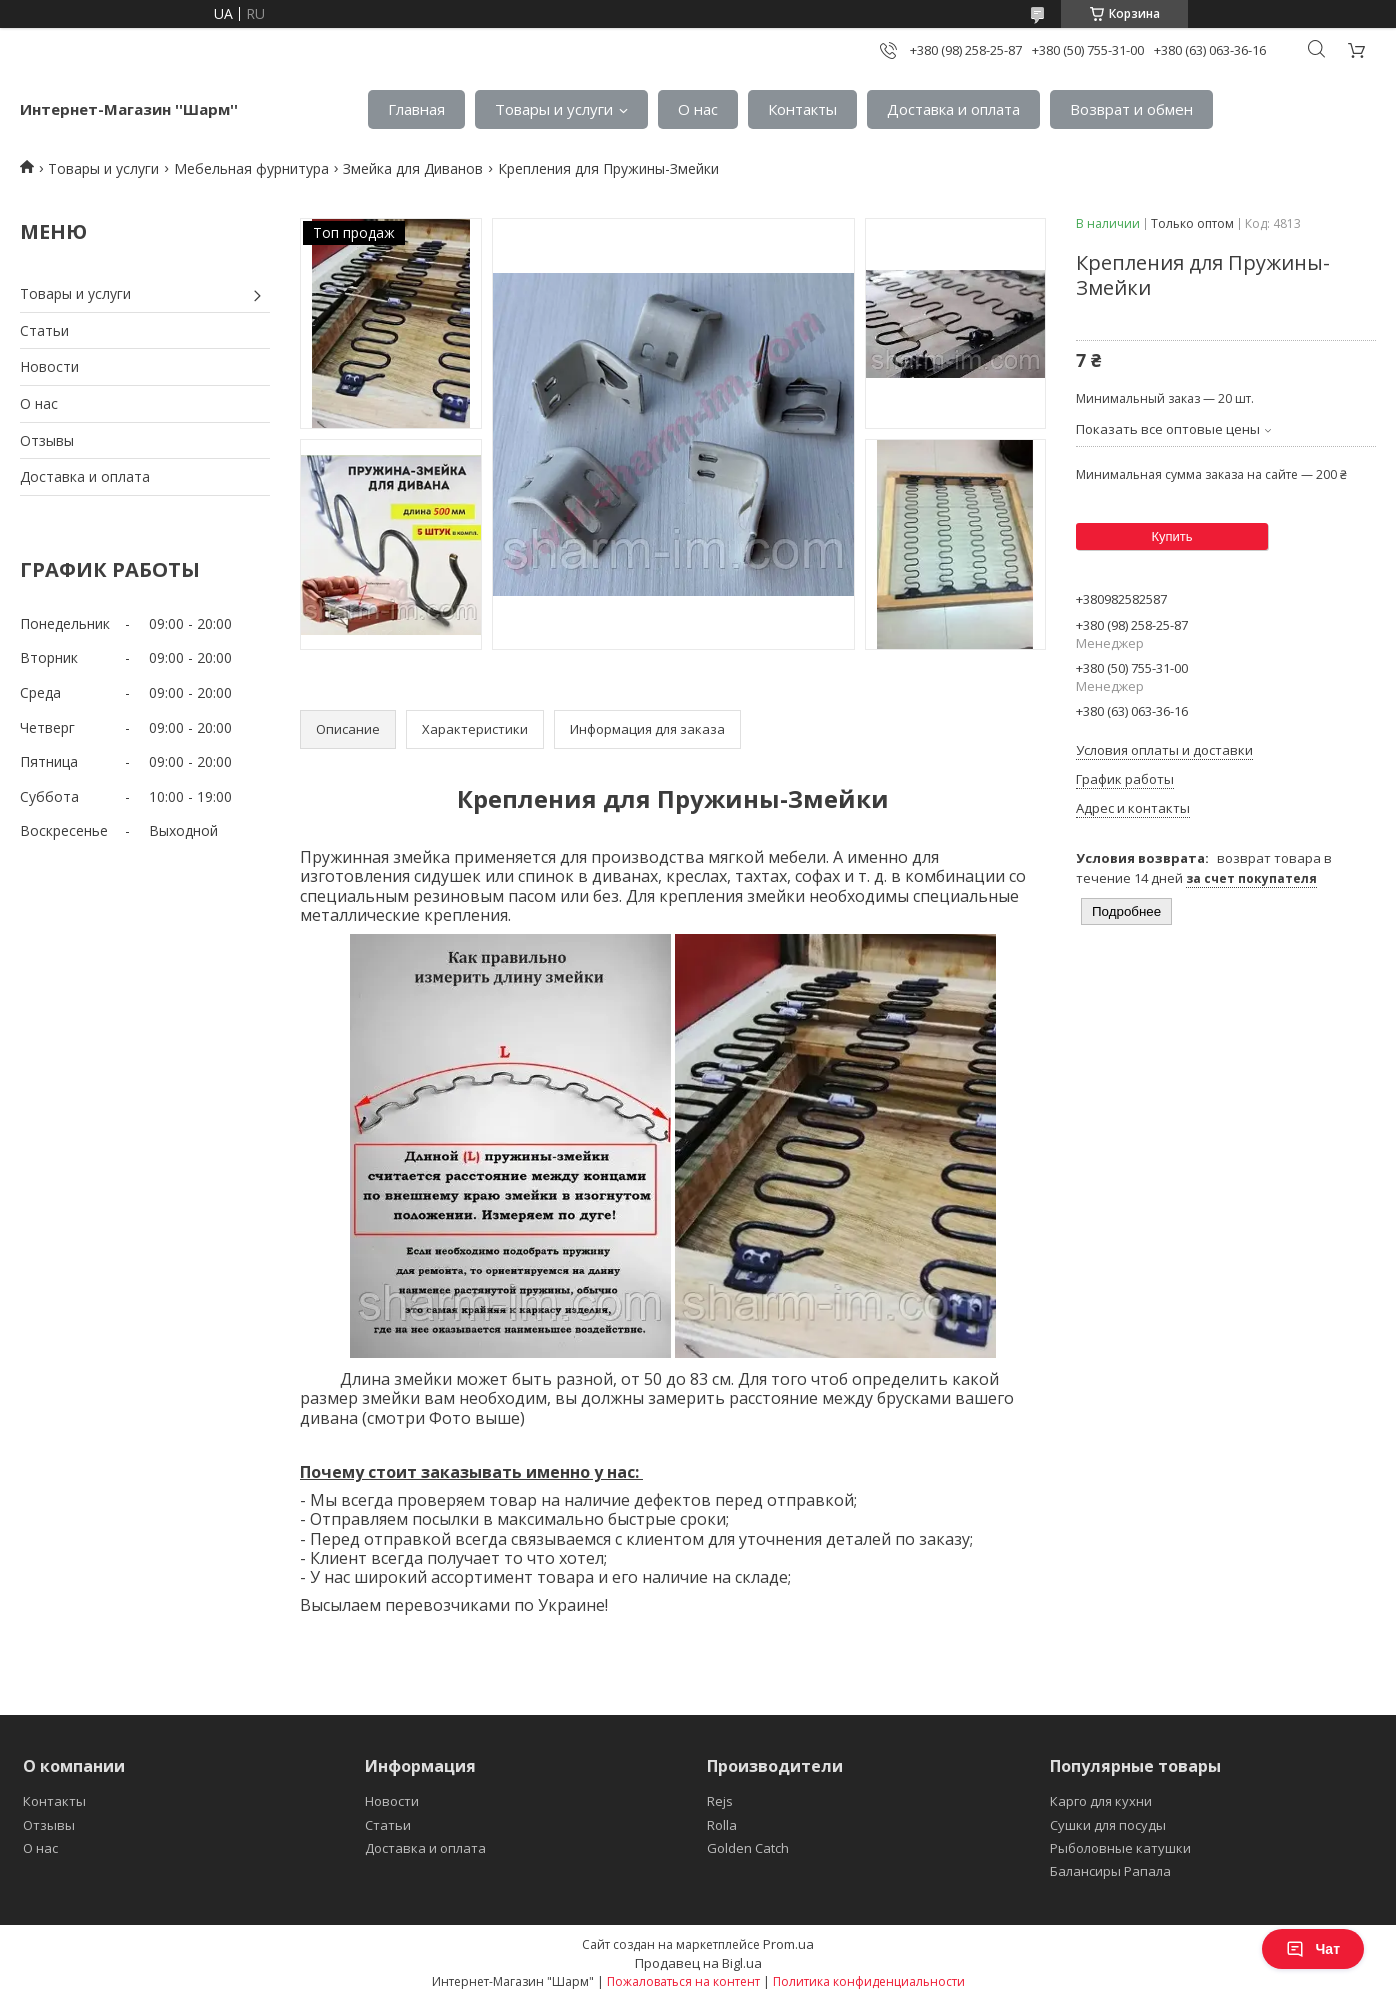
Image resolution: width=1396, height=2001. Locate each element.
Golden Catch (748, 1848)
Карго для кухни (1101, 1801)
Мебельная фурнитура (251, 168)
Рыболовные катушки (1120, 1848)
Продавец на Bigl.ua (698, 1963)
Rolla (722, 1825)
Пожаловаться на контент (683, 1981)
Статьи (44, 330)
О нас (698, 109)
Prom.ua (788, 1944)
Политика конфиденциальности (869, 1981)
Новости (49, 366)
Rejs (720, 1801)
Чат (1313, 1949)
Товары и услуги (554, 109)
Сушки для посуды (1108, 1825)
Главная (416, 109)
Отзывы (47, 440)
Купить (1171, 536)
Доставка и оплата (953, 109)
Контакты (802, 109)
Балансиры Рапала (1110, 1871)
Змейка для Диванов (413, 168)
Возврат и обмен (1131, 109)
